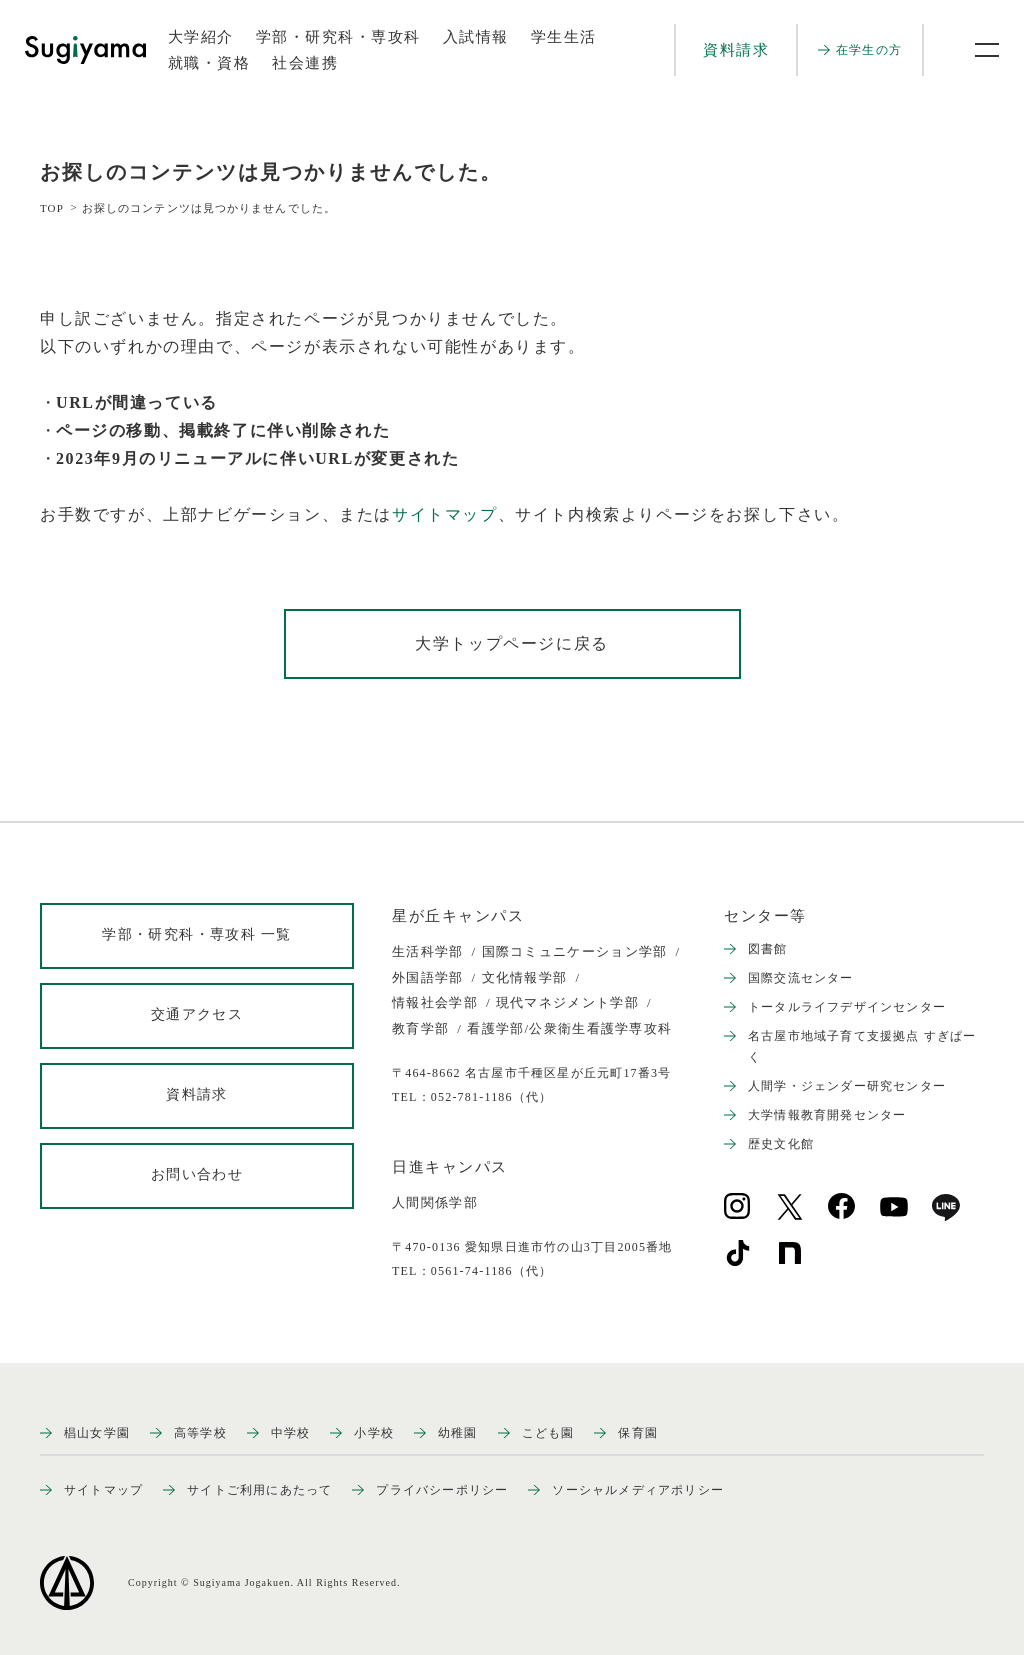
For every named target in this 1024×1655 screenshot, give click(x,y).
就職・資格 (209, 63)
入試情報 (476, 37)
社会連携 (305, 63)
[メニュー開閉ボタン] (974, 50)
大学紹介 (201, 37)
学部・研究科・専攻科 (338, 37)
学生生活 (564, 37)
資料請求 (736, 50)
